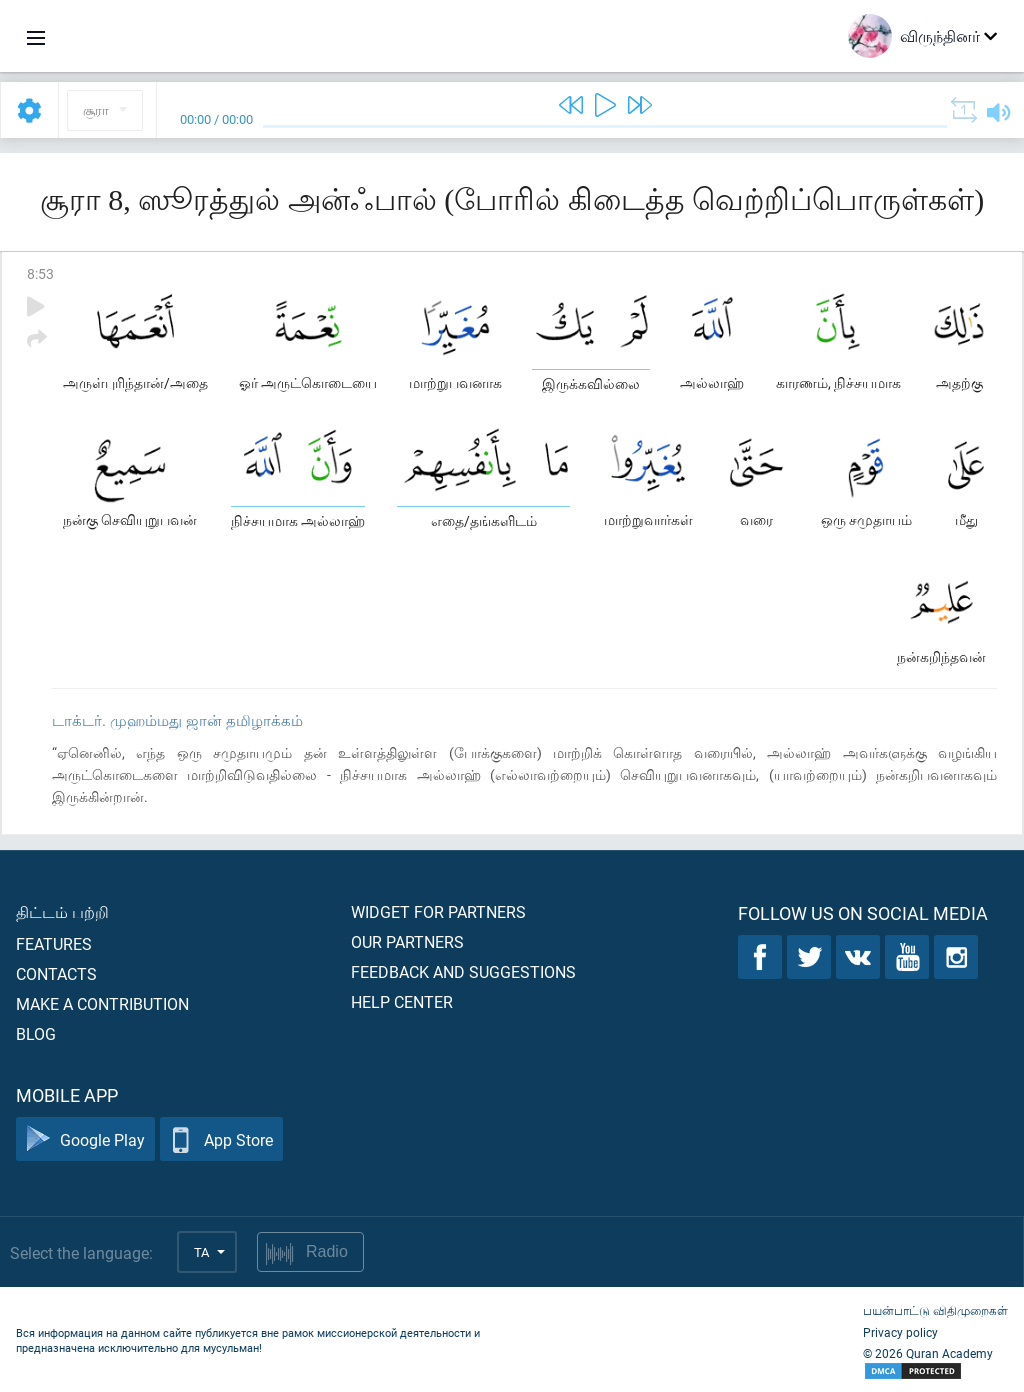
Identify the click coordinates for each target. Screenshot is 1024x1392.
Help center (402, 1001)
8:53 (40, 273)
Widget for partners (438, 911)
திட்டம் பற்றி (62, 911)
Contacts (56, 973)
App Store (221, 1139)
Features (54, 943)
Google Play (85, 1139)
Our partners (407, 941)
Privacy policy (900, 1332)
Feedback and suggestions (463, 971)
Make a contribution (102, 1003)
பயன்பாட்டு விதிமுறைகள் (935, 1310)
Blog (36, 1033)
